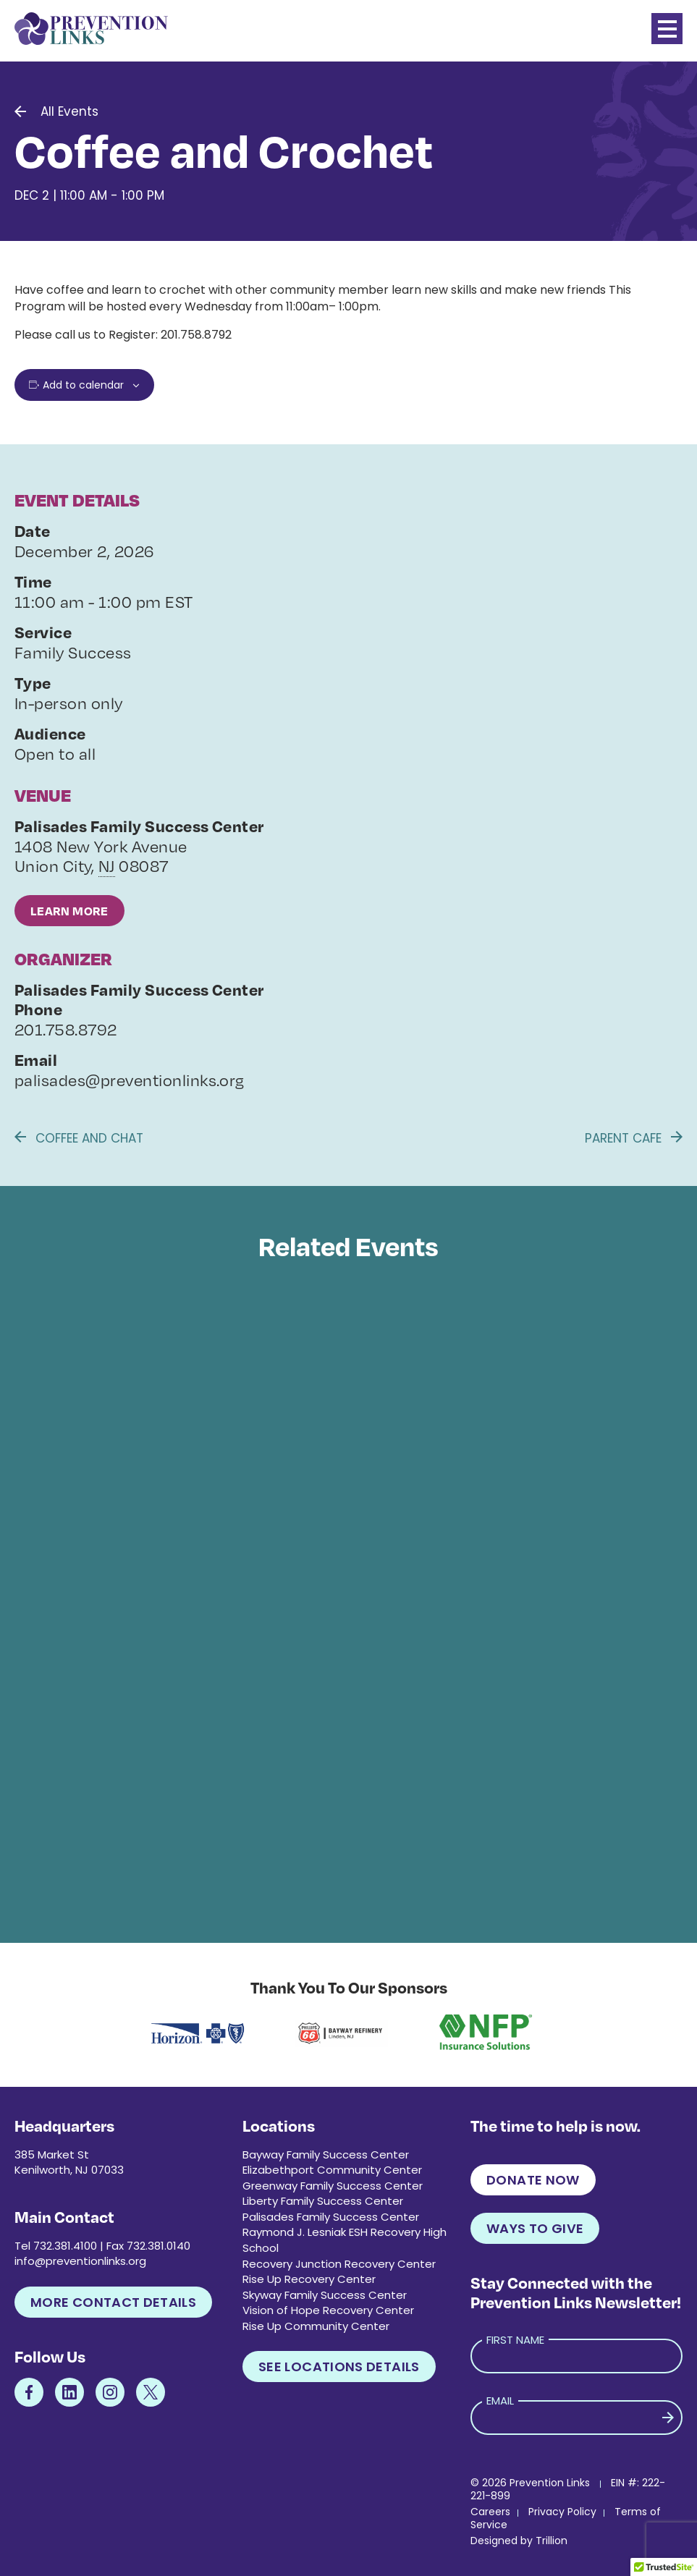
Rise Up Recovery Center (309, 2279)
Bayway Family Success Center (325, 2154)
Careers (490, 2511)
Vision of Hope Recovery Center (328, 2310)
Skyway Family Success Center (324, 2294)
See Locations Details (339, 2366)
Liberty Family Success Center (322, 2200)
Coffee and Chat (78, 1138)
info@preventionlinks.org (80, 2260)
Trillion (551, 2540)
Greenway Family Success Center (332, 2185)
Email (500, 2400)
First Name (515, 2339)
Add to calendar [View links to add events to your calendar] (83, 385)
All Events (69, 111)
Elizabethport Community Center (332, 2169)
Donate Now (533, 2180)
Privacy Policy (562, 2511)
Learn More (69, 910)
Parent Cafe (634, 1138)
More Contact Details (113, 2302)
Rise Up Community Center (315, 2326)
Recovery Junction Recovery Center (339, 2263)
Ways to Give (534, 2228)
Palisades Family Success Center (330, 2216)
